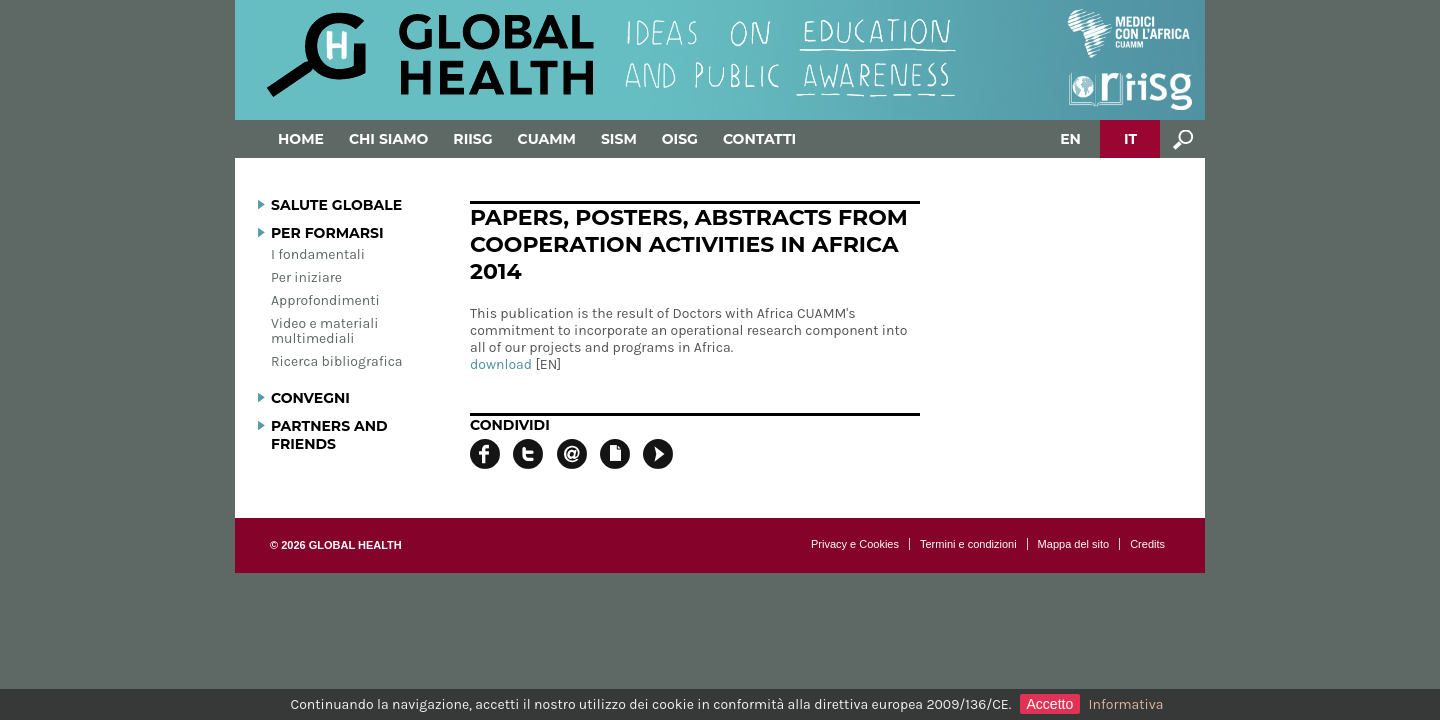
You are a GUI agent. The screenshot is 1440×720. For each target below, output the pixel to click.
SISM (619, 139)
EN (1070, 139)
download (501, 364)
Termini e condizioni (968, 544)
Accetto (1050, 704)
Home (301, 139)
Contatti (759, 139)
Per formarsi (327, 233)
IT (1130, 139)
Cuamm (547, 139)
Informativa (1126, 704)
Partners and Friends (329, 435)
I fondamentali (318, 254)
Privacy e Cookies (855, 544)
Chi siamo (388, 139)
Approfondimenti (325, 300)
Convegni (310, 398)
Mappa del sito (1074, 544)
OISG (680, 139)
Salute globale (336, 205)
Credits (1147, 544)
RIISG (472, 139)
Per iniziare (306, 277)
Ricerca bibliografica (337, 361)
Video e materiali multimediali (324, 331)
